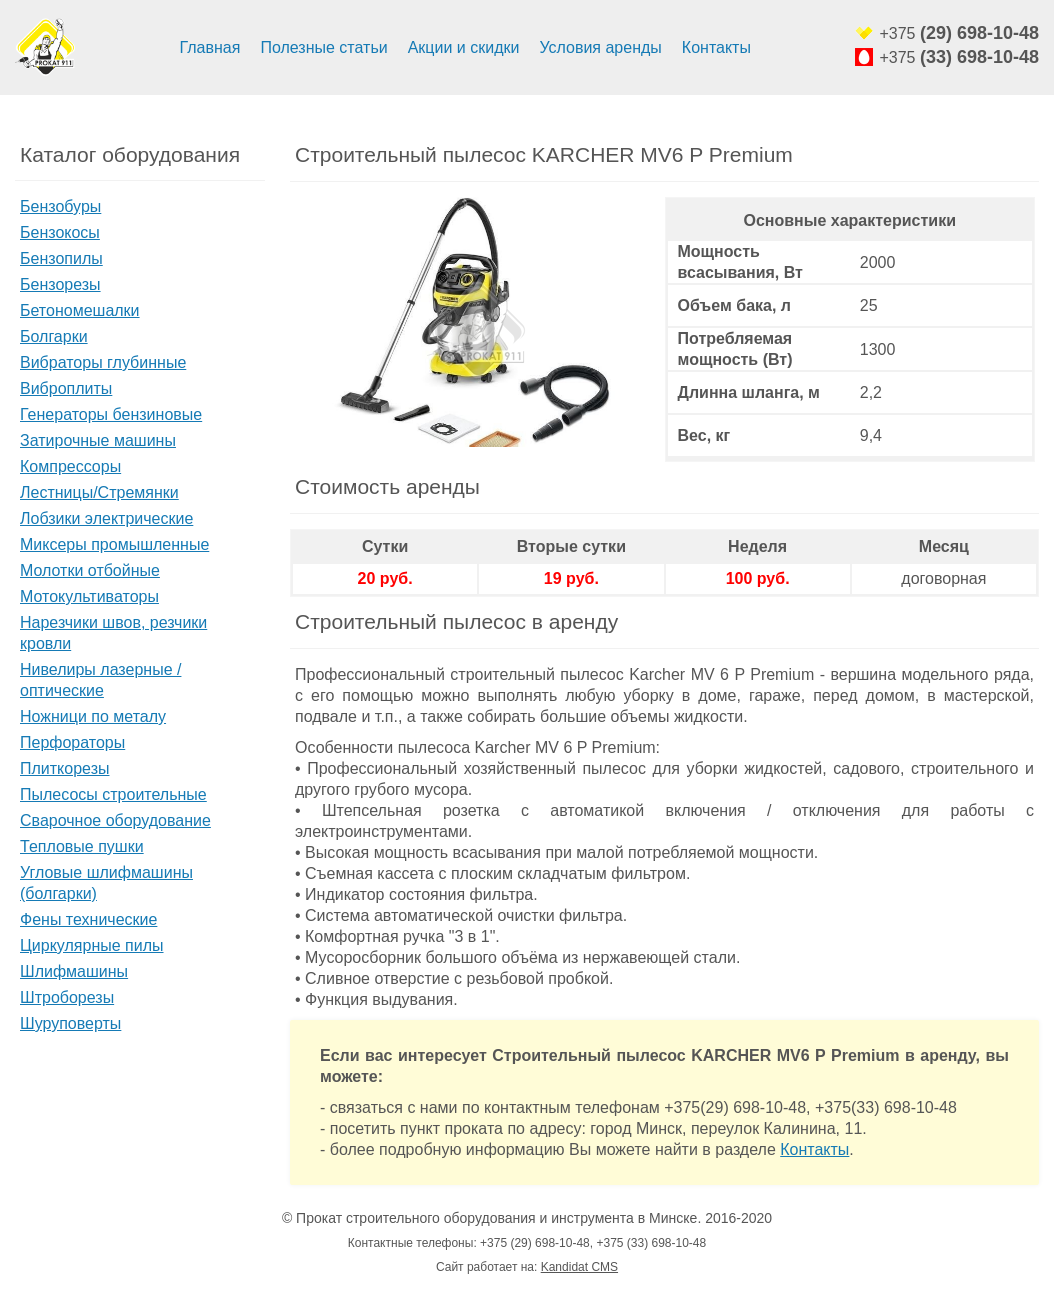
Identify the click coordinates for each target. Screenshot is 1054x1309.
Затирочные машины (98, 440)
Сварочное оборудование (115, 820)
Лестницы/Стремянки (99, 492)
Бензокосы (60, 232)
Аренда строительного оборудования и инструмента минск (45, 48)
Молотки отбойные (90, 570)
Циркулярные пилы (92, 945)
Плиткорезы (64, 768)
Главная (210, 47)
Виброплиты (66, 388)
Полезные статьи (323, 47)
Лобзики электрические (106, 518)
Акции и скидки (464, 47)
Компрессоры (70, 466)
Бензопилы (61, 258)
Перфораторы (72, 742)
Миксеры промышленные (114, 544)
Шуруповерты (70, 1023)
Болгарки (54, 336)
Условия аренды (600, 47)
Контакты (716, 47)
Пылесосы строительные (113, 794)
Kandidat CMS (579, 1267)
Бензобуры (60, 206)
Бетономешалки (80, 310)
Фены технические (88, 919)
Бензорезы (60, 284)
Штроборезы (67, 997)
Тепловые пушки (82, 846)
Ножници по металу (93, 716)
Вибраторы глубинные (103, 362)
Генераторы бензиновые (111, 414)
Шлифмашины (74, 971)
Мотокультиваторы (89, 596)
